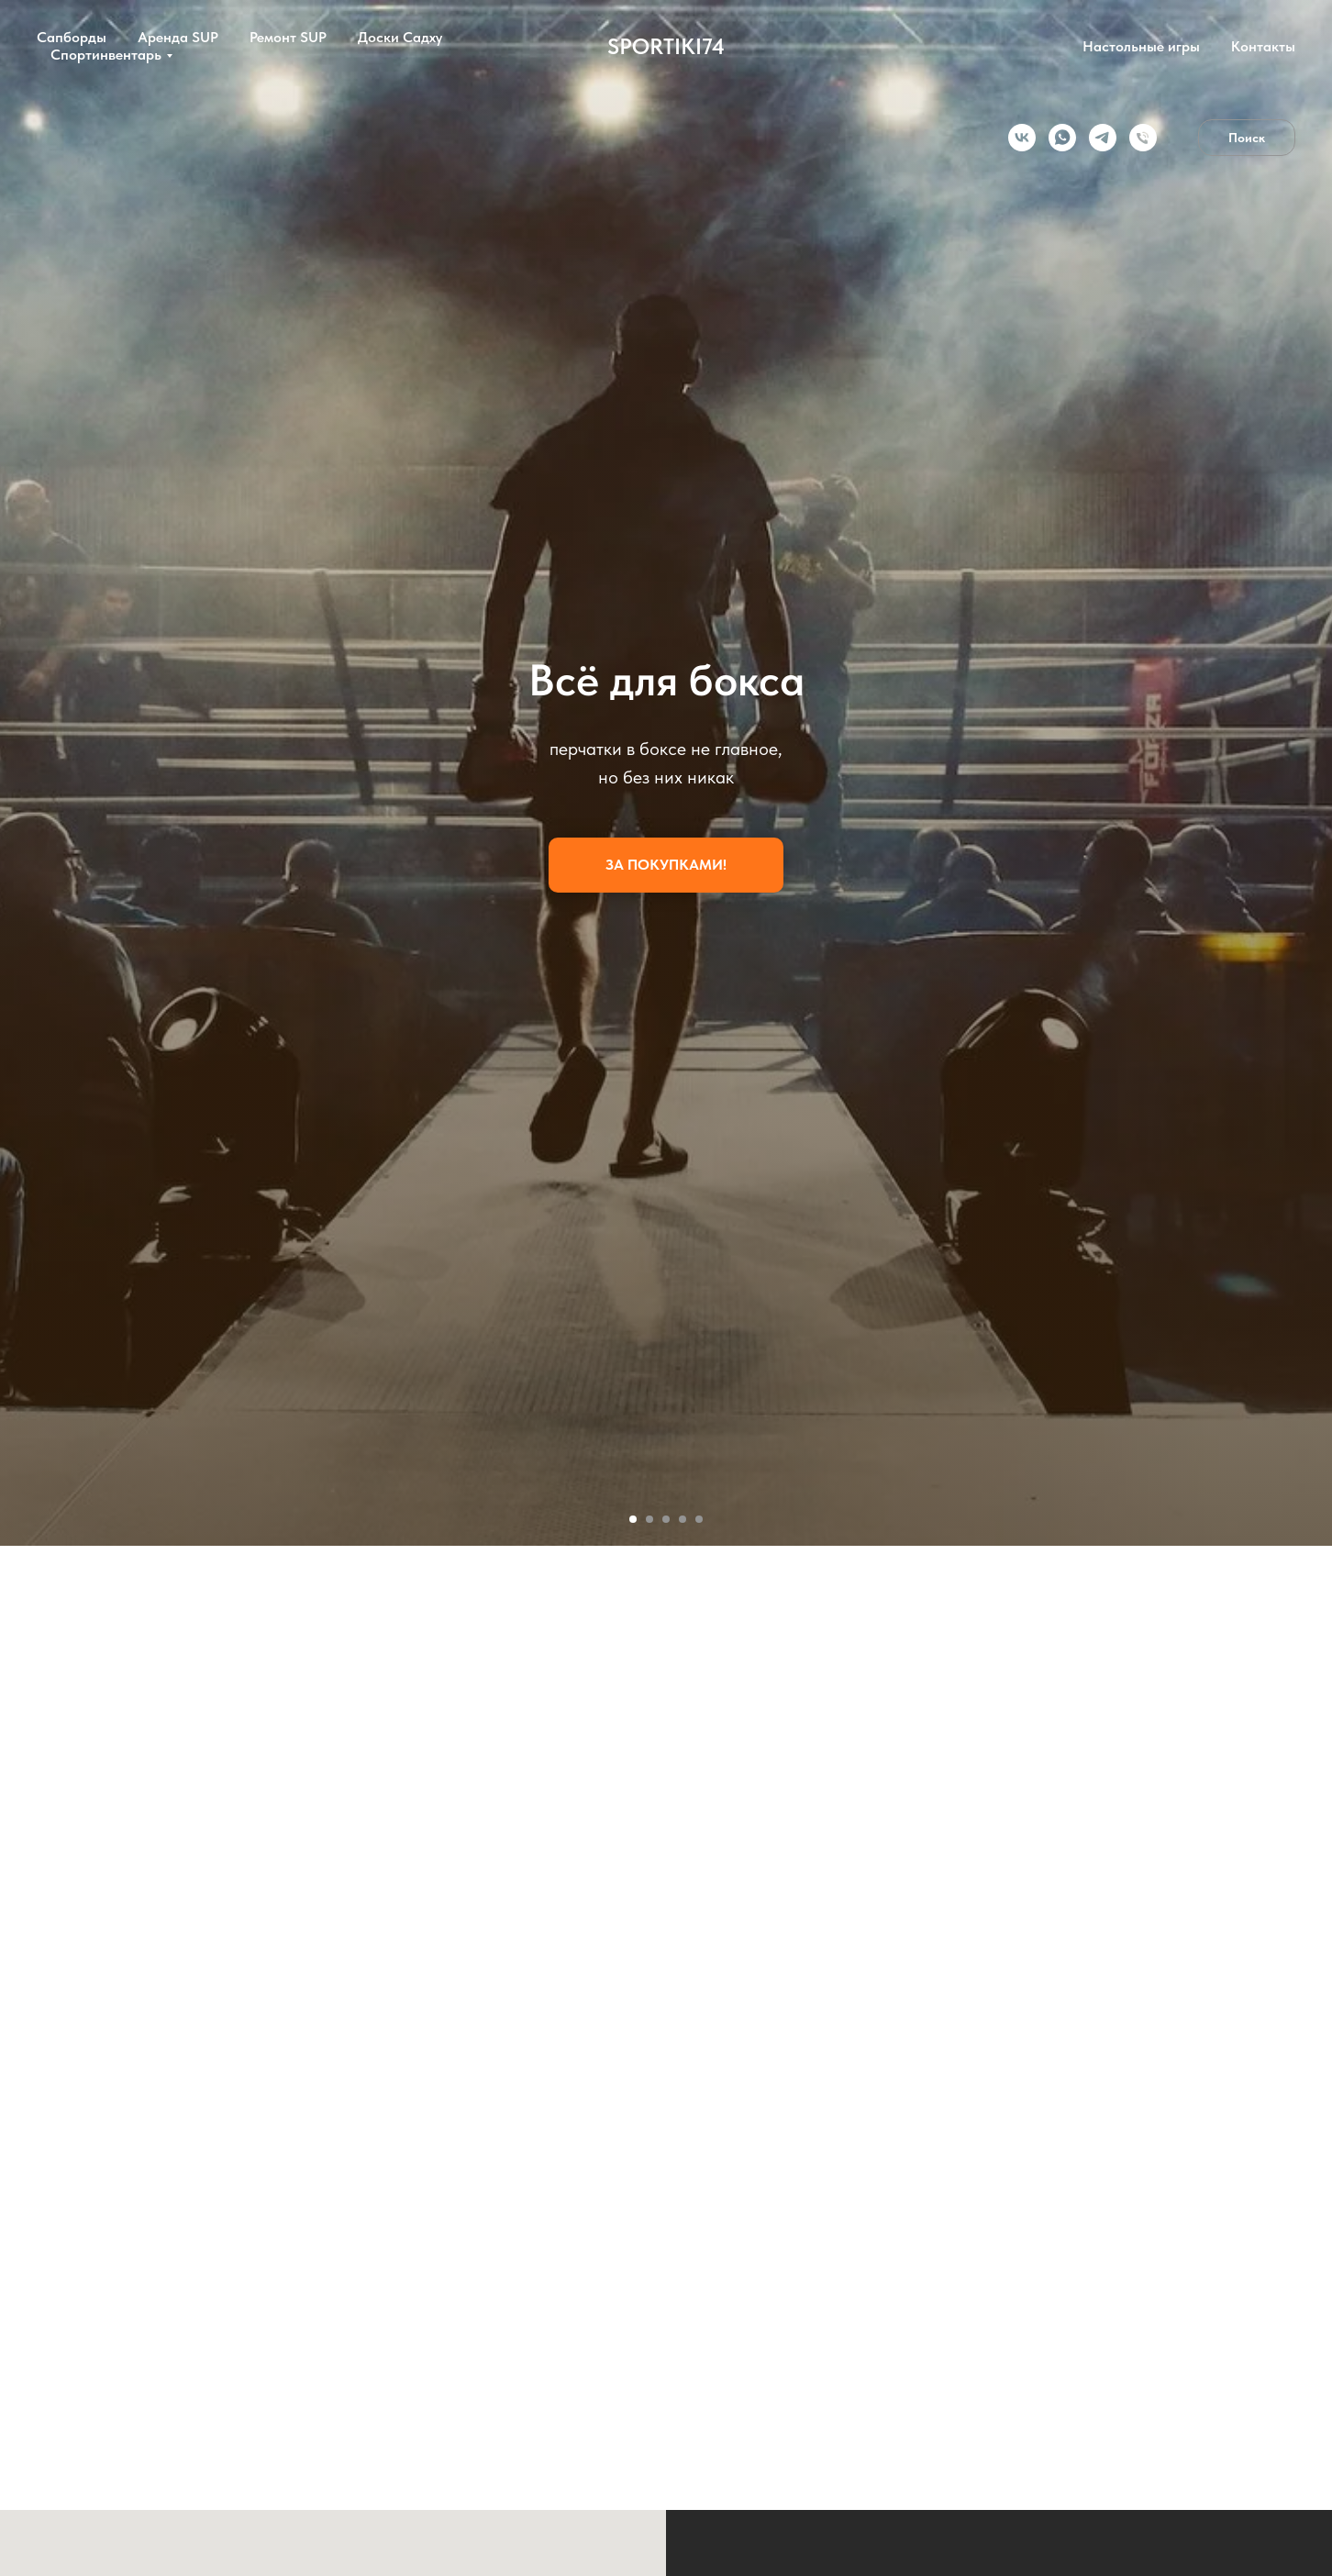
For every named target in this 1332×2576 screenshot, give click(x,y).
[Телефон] (1143, 137)
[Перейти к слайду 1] (633, 1519)
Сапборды (71, 37)
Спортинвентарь (105, 54)
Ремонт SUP (288, 37)
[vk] (1022, 137)
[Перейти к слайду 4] (682, 1519)
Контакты (1263, 46)
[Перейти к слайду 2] (649, 1519)
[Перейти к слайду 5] (699, 1519)
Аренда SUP (178, 37)
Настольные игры (1141, 46)
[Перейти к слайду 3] (666, 1519)
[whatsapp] (1062, 137)
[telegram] (1102, 137)
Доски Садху (400, 37)
